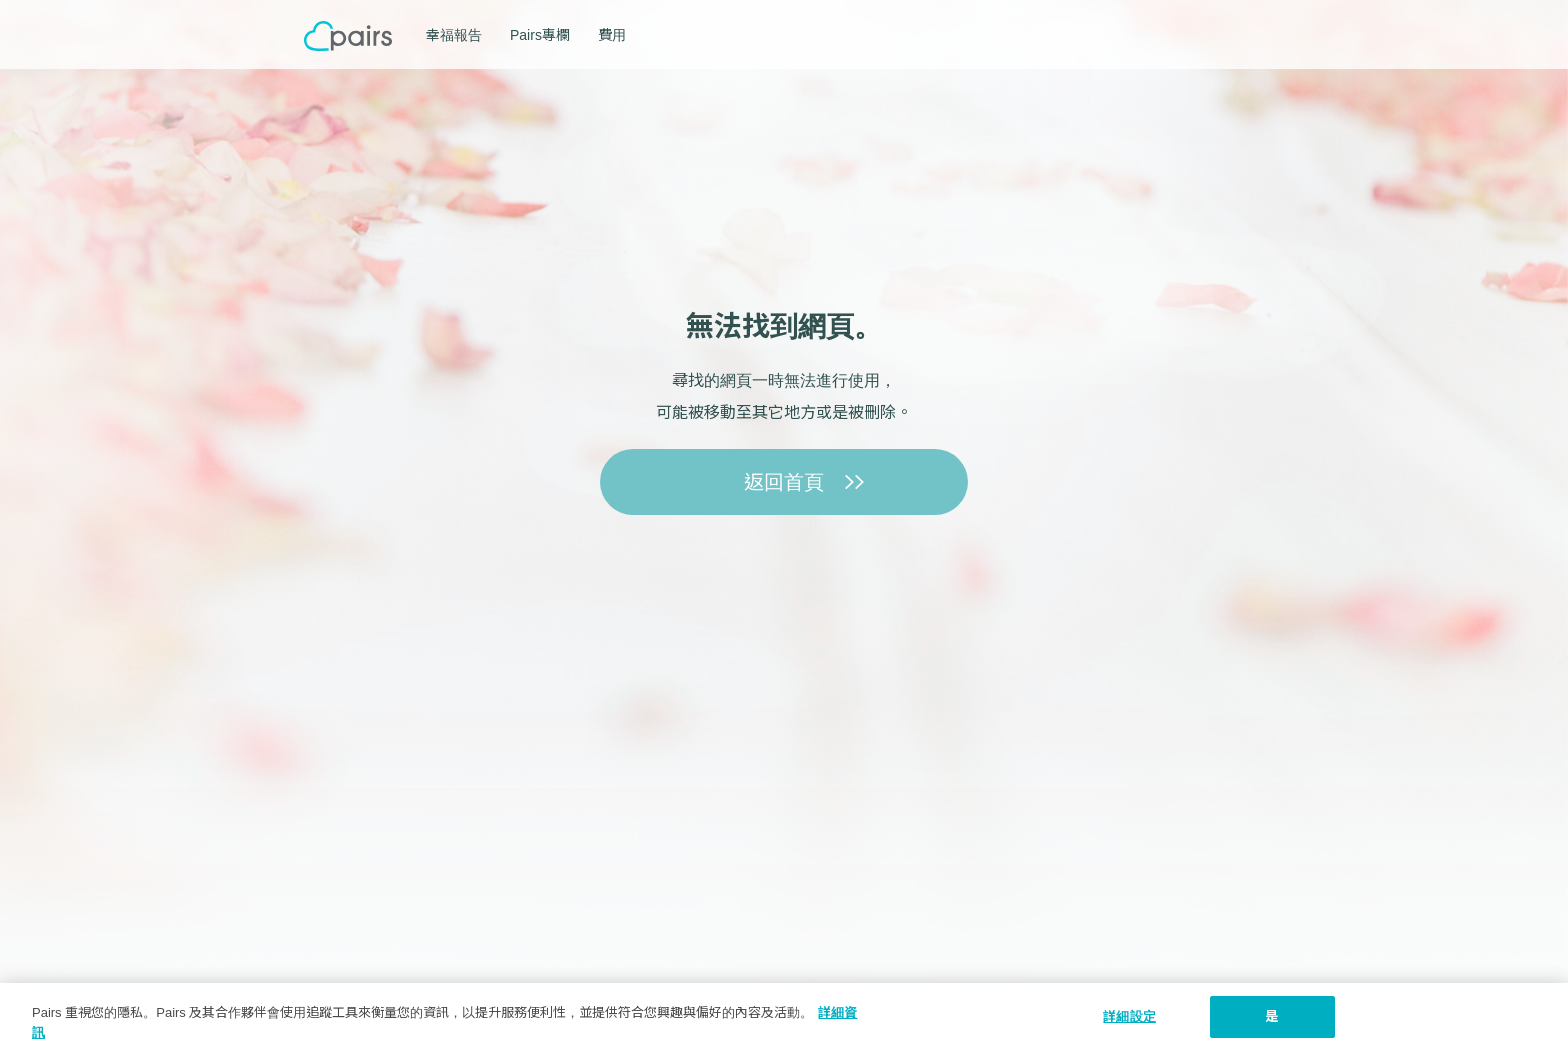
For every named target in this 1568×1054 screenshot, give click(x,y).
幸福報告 (454, 35)
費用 (612, 35)
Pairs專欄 (540, 35)
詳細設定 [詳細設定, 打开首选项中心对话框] (1129, 1016)
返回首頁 (784, 482)
